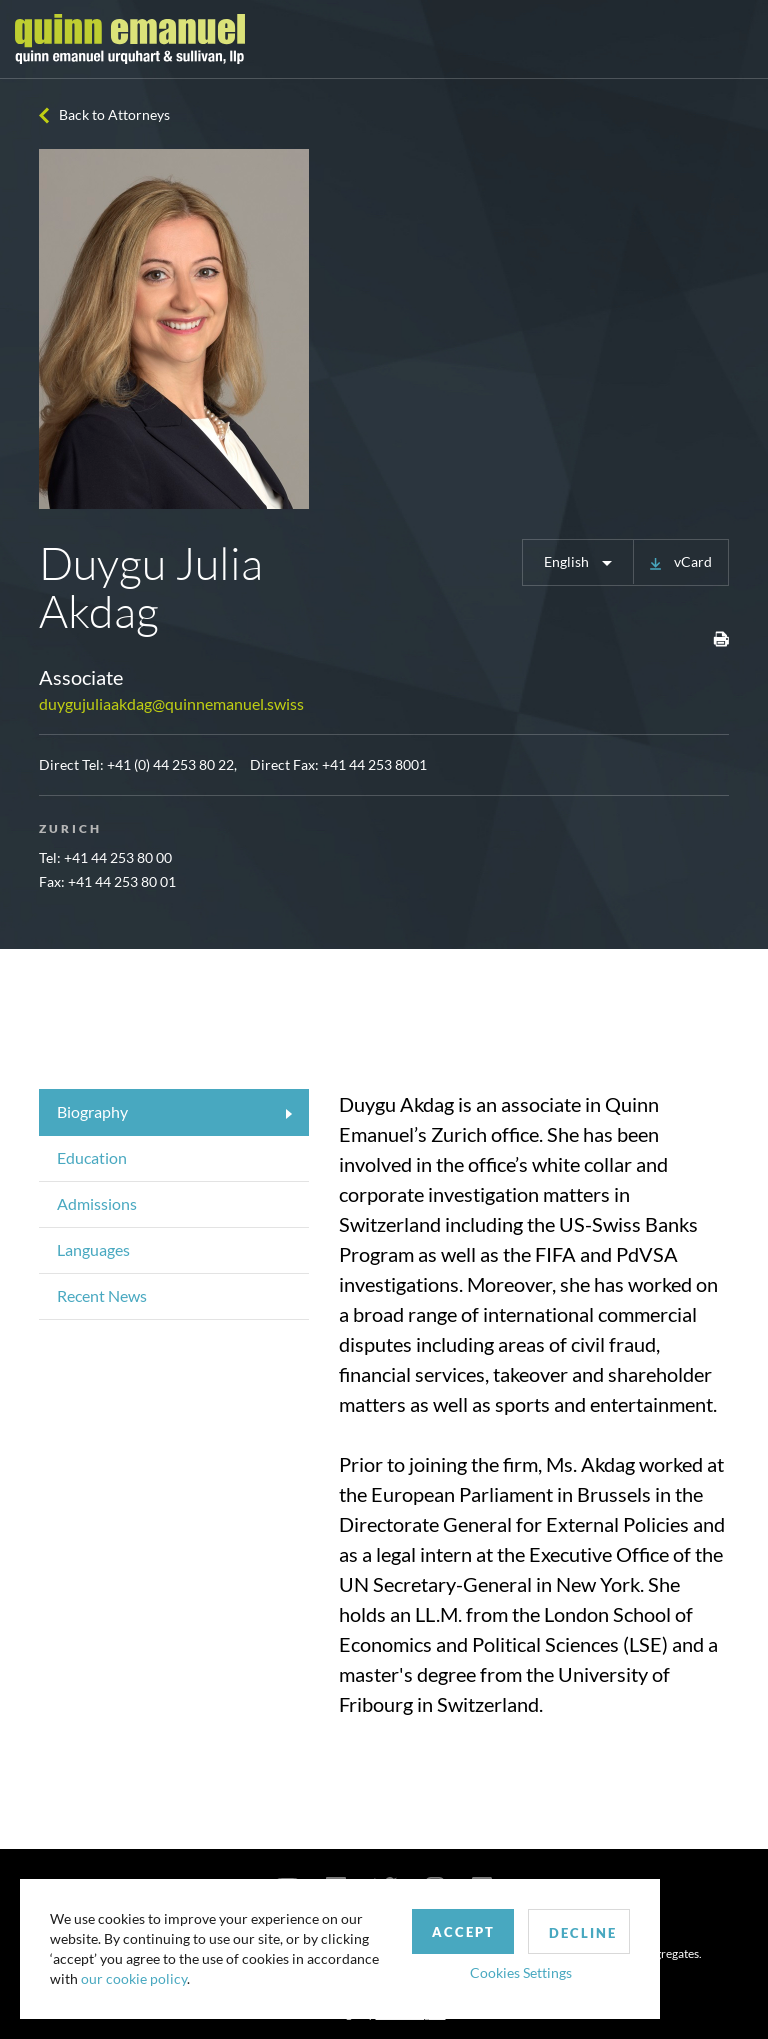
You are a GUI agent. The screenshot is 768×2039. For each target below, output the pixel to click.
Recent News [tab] (102, 1295)
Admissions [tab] (97, 1203)
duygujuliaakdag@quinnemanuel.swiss (171, 703)
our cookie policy (134, 1978)
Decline (583, 1933)
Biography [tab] (92, 1111)
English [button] (568, 561)
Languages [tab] (93, 1249)
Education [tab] (92, 1157)
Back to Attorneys (114, 114)
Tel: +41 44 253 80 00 (105, 857)
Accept (463, 1932)
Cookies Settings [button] (521, 1972)
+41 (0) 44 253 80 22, (172, 764)
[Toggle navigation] (735, 39)
